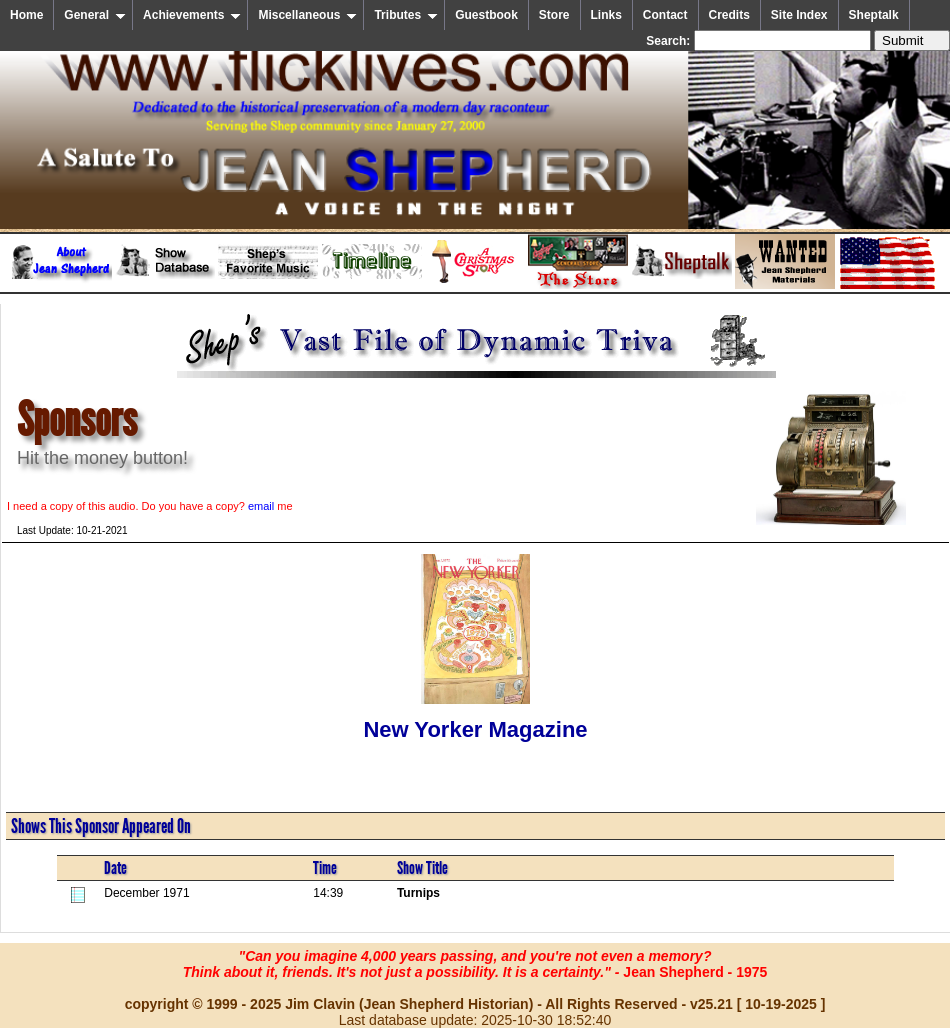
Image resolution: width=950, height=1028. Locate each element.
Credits (729, 15)
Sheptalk (874, 15)
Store (554, 15)
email (261, 506)
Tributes (406, 15)
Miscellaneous (307, 15)
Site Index (799, 15)
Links (606, 15)
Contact (665, 15)
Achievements (192, 15)
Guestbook (486, 15)
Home (26, 15)
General (95, 15)
